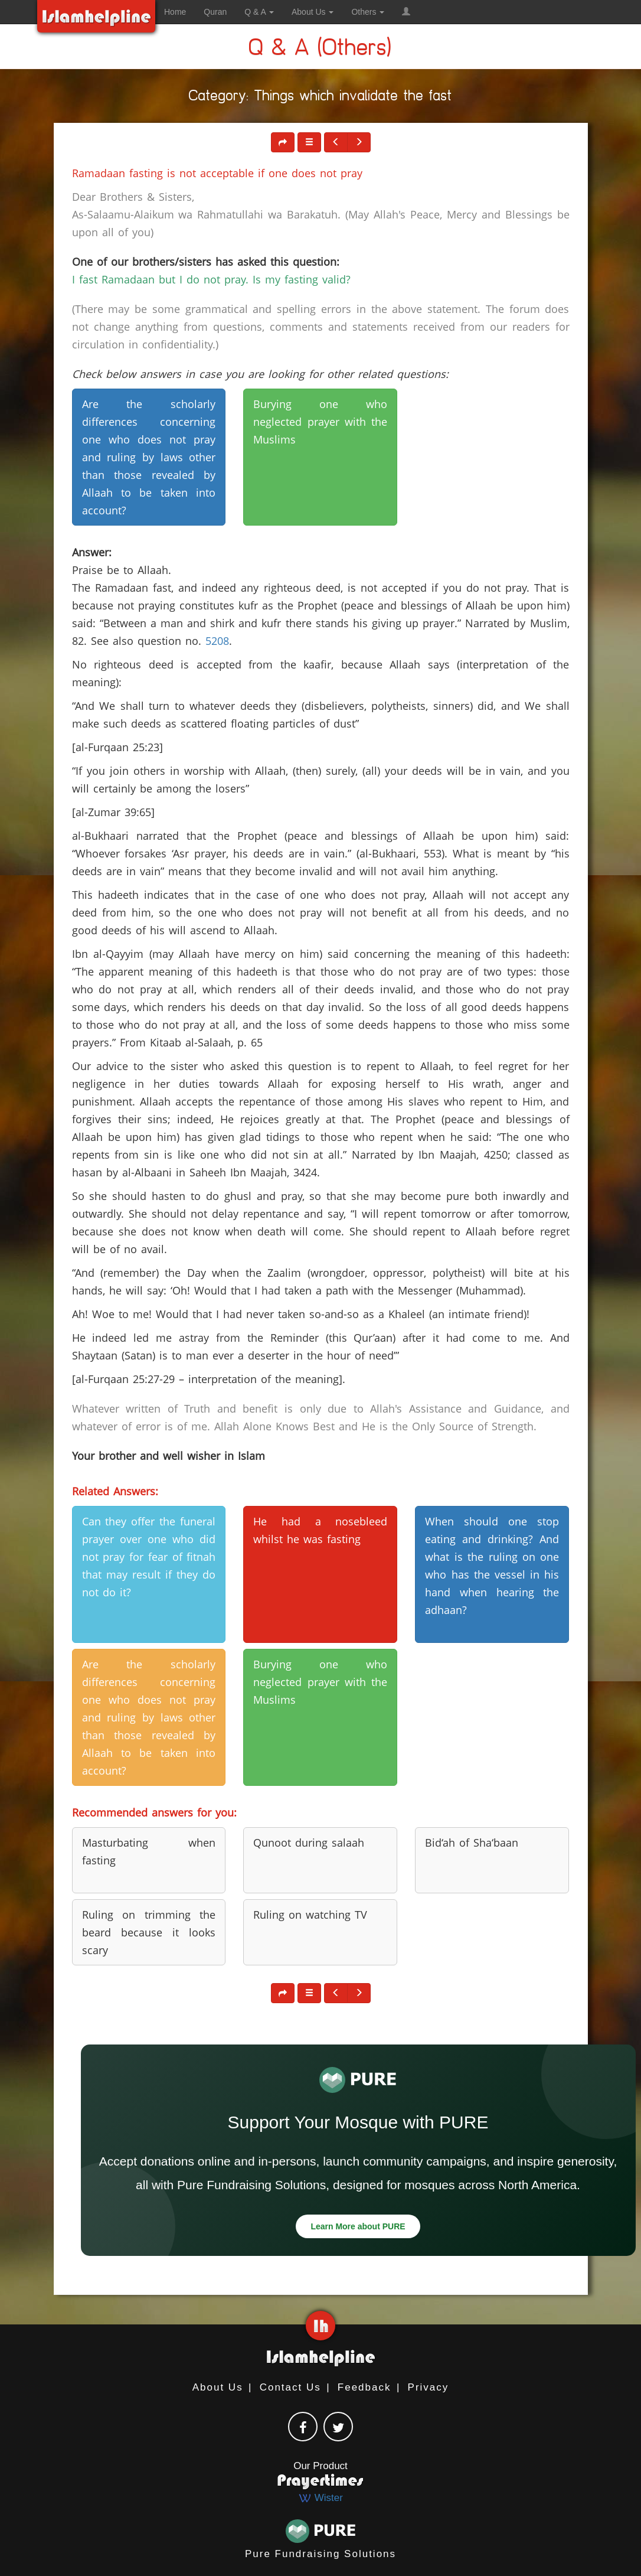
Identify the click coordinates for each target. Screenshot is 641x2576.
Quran (215, 12)
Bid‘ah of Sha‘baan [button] (471, 1842)
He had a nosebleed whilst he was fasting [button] (320, 1530)
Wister (320, 2497)
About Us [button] (312, 12)
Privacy (428, 2387)
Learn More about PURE (357, 2226)
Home (175, 12)
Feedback (364, 2387)
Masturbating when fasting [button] (149, 1851)
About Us (217, 2387)
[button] (406, 12)
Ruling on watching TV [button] (310, 1914)
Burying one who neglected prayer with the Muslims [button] (320, 421)
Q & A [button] (259, 12)
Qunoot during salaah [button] (308, 1842)
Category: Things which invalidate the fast (320, 97)
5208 (217, 641)
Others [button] (367, 12)
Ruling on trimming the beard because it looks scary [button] (149, 1932)
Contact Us (290, 2387)
